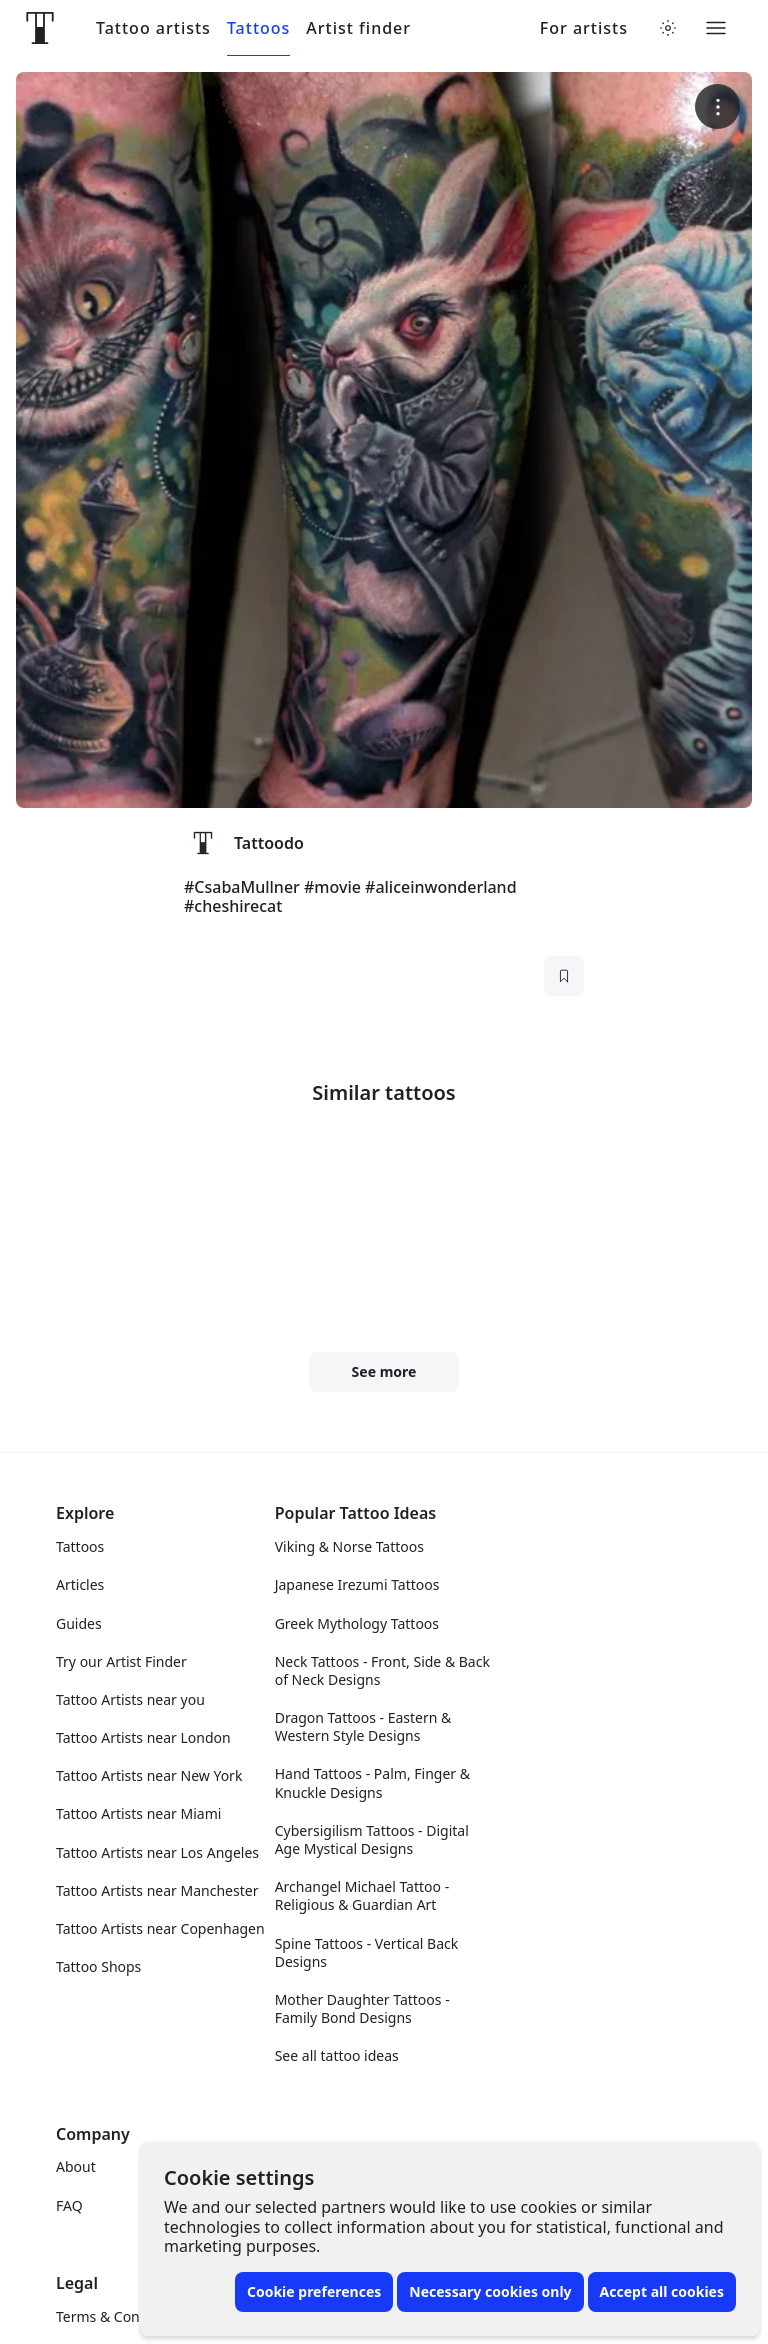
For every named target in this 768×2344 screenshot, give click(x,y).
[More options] (717, 106)
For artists (584, 28)
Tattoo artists (153, 28)
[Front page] (40, 28)
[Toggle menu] (716, 28)
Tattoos (258, 28)
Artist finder (358, 28)
